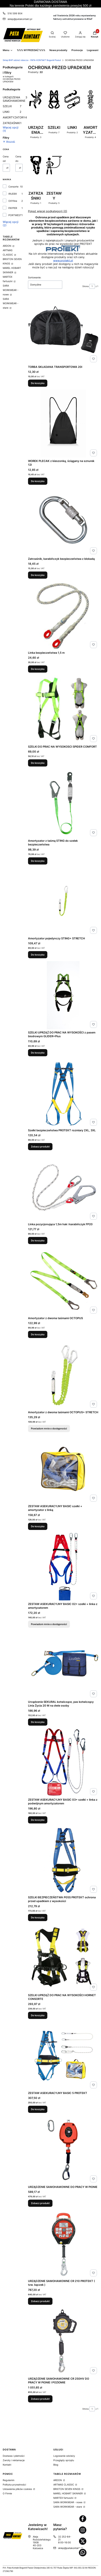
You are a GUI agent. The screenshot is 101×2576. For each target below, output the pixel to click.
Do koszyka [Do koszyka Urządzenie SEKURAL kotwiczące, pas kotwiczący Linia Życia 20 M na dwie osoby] (37, 1722)
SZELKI (12, 106)
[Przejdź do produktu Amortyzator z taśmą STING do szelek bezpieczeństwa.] (63, 803)
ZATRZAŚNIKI (12, 123)
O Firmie (7, 2493)
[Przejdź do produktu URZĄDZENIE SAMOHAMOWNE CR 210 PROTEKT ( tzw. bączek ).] (63, 2244)
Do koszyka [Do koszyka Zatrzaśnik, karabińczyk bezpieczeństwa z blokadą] (37, 575)
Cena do (18, 158)
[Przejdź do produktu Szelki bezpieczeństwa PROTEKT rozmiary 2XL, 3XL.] (63, 1093)
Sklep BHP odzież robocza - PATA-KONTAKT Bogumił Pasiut (32, 60)
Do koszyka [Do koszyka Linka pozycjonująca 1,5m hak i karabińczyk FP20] (37, 1240)
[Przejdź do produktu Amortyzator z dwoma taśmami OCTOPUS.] (63, 1281)
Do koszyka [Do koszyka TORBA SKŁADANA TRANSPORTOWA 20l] (37, 383)
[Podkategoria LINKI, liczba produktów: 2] (72, 108)
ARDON (7, 245)
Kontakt (7, 2464)
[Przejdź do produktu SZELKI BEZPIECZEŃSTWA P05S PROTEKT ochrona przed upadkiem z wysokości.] (63, 1860)
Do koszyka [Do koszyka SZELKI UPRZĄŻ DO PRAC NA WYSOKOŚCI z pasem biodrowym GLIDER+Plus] (37, 1052)
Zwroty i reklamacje (14, 2460)
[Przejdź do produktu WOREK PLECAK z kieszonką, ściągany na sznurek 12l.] (63, 424)
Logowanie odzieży (64, 2455)
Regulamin (8, 2480)
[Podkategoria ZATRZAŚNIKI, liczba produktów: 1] (36, 173)
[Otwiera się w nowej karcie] (82, 2518)
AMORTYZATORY (13, 117)
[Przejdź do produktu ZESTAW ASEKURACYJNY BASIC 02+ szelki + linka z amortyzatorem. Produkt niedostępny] (63, 1567)
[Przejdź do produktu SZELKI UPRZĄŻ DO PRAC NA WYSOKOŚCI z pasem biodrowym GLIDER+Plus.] (63, 995)
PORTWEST (15, 215)
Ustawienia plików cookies (18, 2489)
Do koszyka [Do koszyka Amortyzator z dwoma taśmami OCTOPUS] (37, 1334)
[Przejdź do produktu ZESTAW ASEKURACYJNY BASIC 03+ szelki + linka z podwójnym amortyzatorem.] (63, 1762)
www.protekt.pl (63, 260)
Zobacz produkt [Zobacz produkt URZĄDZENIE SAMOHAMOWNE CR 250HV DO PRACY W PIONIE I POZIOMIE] (40, 2398)
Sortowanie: (34, 277)
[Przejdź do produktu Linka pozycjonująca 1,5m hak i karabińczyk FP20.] (63, 1187)
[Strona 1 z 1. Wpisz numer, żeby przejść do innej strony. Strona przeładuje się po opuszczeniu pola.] (92, 286)
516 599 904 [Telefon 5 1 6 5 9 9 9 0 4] (15, 13)
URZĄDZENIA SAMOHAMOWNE (13, 99)
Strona (85, 286)
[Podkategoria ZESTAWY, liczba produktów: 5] (54, 173)
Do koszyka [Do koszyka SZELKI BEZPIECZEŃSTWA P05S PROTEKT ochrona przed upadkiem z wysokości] (37, 1917)
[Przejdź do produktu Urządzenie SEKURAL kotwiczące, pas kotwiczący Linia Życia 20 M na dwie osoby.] (63, 1665)
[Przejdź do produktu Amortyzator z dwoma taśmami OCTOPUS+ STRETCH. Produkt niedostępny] (63, 1375)
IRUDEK (12, 193)
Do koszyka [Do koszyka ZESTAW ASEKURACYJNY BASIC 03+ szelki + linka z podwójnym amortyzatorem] (37, 1819)
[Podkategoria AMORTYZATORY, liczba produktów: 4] (90, 108)
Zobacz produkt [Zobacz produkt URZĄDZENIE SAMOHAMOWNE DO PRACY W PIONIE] (40, 2203)
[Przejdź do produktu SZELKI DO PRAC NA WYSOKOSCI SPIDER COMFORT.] (63, 709)
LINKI (12, 111)
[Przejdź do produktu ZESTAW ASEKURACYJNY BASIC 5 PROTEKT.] (63, 2056)
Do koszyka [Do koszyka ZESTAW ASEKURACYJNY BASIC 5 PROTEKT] (37, 2109)
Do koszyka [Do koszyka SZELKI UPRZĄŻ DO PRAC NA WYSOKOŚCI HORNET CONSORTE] (37, 2015)
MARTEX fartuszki (63, 2497)
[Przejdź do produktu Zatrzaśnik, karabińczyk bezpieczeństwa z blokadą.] (63, 521)
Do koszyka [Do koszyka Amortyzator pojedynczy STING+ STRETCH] (37, 954)
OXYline (12, 200)
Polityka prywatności (14, 2484)
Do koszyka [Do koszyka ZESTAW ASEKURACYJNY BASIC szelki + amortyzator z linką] (37, 1526)
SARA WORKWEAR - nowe (10, 290)
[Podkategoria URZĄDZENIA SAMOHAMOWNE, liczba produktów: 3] (36, 108)
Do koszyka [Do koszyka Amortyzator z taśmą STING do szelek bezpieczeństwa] (37, 860)
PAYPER (12, 208)
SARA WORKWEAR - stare (10, 303)
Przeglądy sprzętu (63, 2460)
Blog (55, 2464)
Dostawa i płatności (13, 2455)
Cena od (6, 158)
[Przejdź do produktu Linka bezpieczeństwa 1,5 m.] (63, 615)
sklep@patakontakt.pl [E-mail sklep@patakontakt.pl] (20, 19)
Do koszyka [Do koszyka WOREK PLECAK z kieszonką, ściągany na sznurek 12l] (37, 481)
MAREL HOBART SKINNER (68, 2493)
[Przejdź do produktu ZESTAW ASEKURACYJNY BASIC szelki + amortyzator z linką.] (63, 1469)
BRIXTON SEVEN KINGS (67, 2489)
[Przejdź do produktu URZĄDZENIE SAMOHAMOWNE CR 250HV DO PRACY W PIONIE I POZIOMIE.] (63, 2341)
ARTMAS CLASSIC (64, 2484)
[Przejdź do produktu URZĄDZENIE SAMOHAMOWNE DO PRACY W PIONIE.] (63, 2150)
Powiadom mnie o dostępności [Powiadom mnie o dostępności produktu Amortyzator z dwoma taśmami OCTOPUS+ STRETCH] (49, 1428)
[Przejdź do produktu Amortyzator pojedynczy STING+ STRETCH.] (63, 901)
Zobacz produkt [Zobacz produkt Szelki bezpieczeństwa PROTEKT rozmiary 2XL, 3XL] (40, 1146)
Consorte (13, 186)
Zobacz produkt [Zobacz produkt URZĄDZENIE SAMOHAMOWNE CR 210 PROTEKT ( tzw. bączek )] (40, 2301)
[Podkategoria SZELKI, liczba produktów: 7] (54, 108)
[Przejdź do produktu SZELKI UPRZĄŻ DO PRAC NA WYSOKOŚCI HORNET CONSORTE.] (63, 1958)
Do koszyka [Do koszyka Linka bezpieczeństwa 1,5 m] (37, 668)
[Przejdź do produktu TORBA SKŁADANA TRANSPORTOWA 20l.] (63, 330)
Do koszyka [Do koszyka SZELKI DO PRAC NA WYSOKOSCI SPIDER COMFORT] (37, 763)
